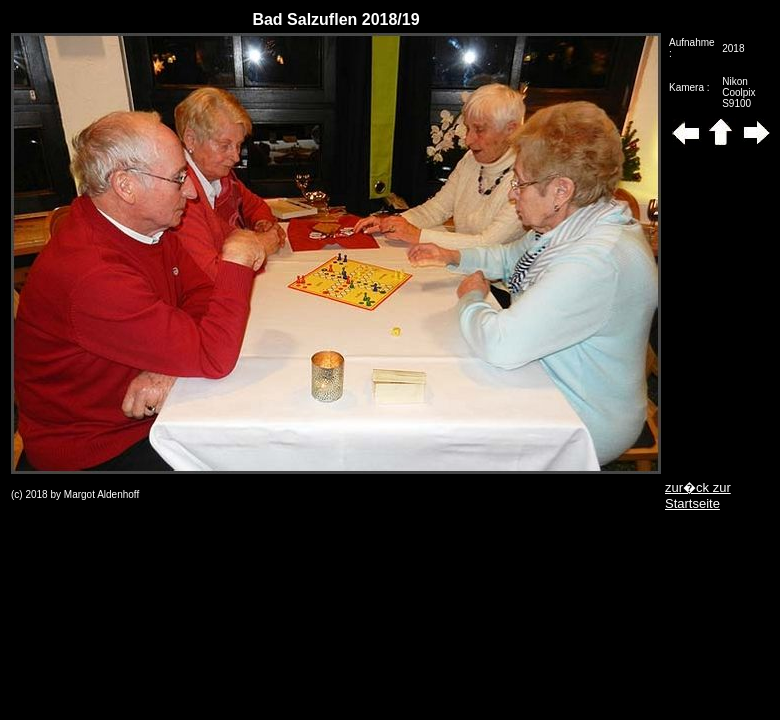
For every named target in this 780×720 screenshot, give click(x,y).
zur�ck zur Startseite (698, 495)
